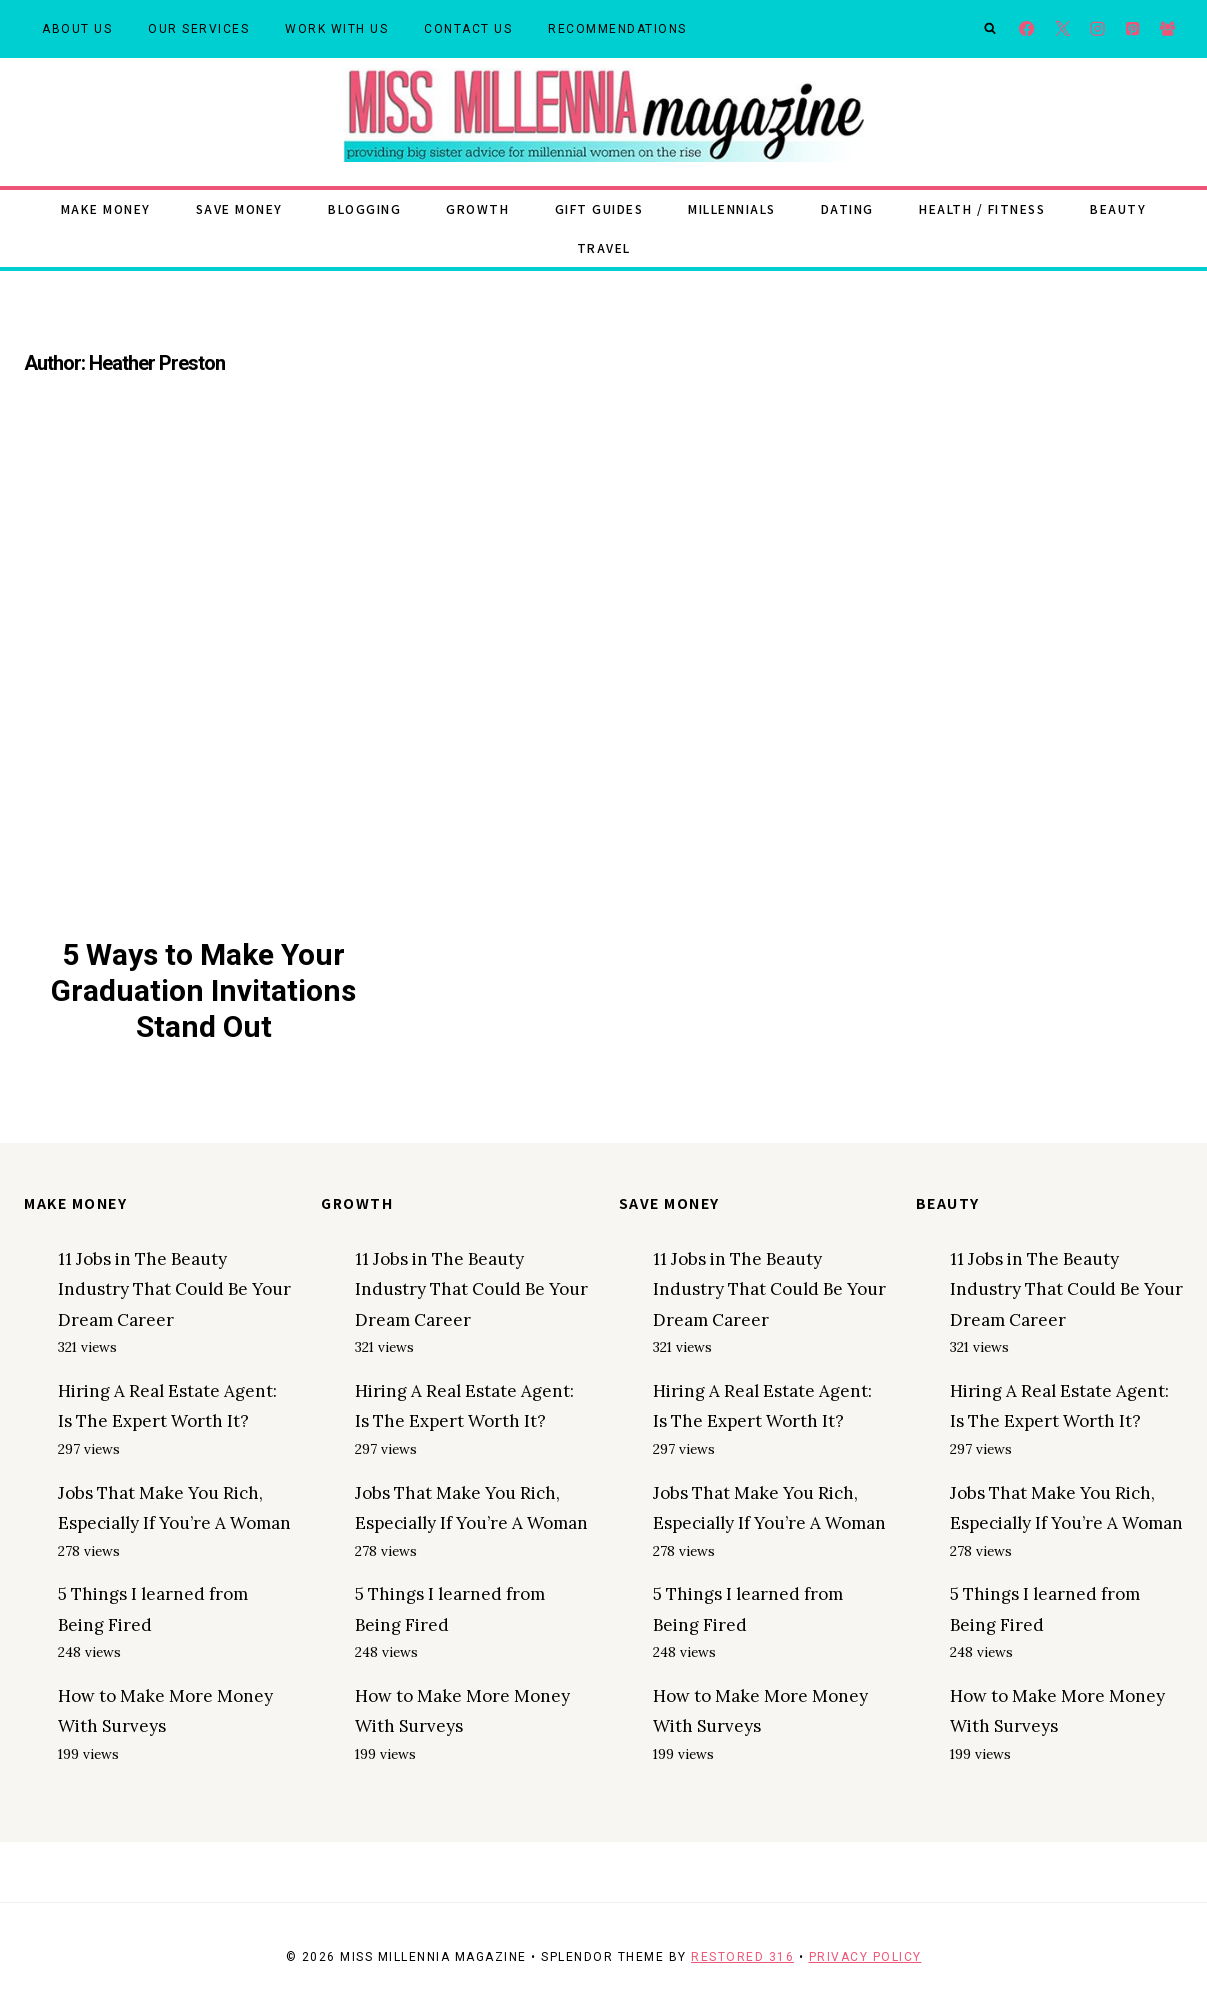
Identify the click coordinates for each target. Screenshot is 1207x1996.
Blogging (364, 208)
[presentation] (204, 681)
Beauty (1118, 208)
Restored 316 (742, 1957)
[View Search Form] (990, 29)
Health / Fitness (982, 208)
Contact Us (468, 29)
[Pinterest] (1132, 29)
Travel (604, 247)
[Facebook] (1027, 29)
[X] (1062, 29)
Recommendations (617, 29)
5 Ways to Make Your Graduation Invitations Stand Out (203, 990)
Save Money (239, 208)
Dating (847, 208)
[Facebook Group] (1167, 29)
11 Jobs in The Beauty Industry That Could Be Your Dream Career (174, 1289)
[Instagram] (1097, 29)
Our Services (198, 29)
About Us (77, 29)
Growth (477, 208)
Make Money (106, 208)
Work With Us (336, 29)
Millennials (732, 208)
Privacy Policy (865, 1957)
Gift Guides (599, 208)
